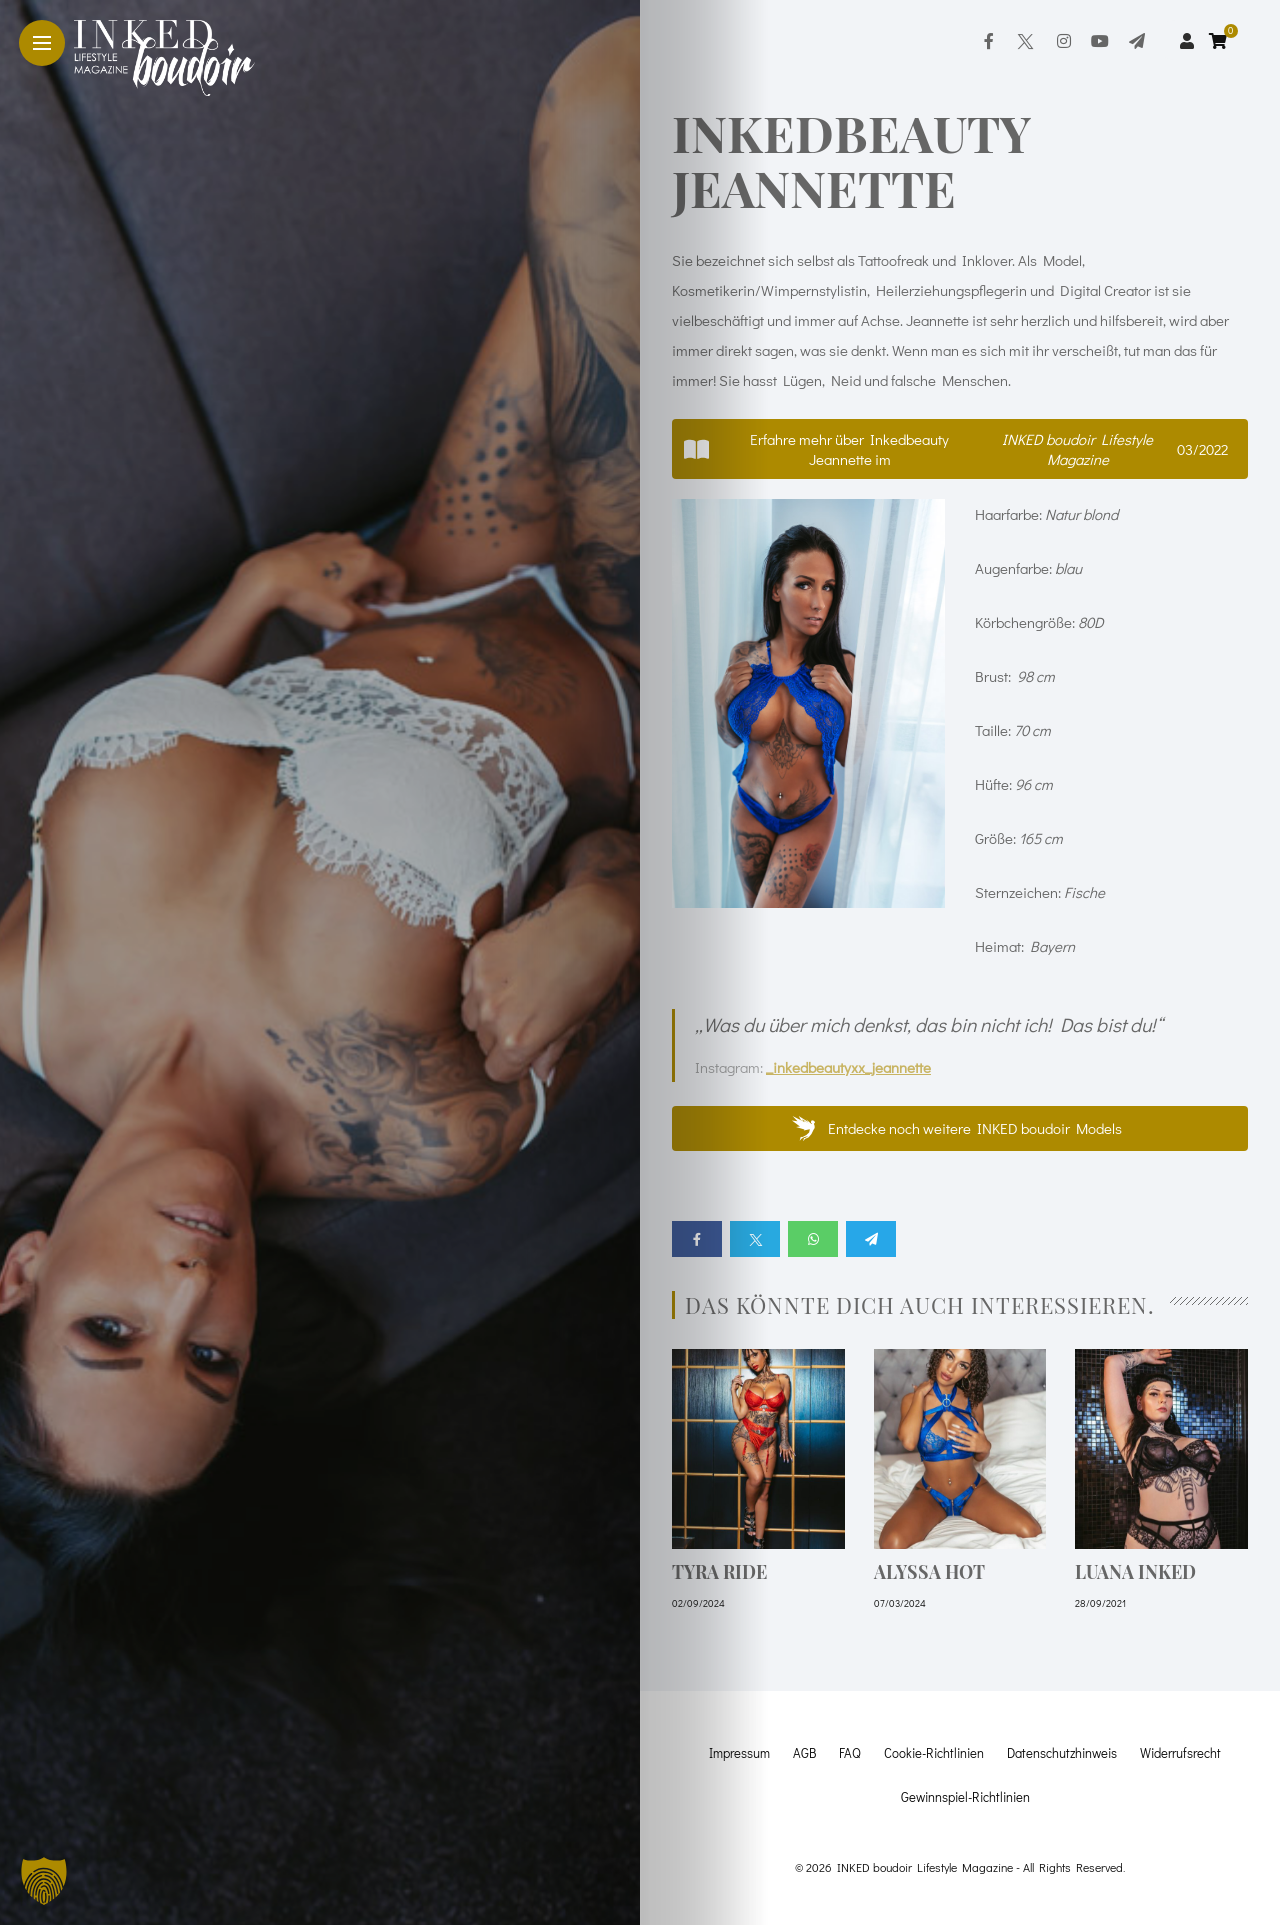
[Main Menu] (42, 43)
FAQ (850, 1752)
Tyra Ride (719, 1572)
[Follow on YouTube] (1100, 40)
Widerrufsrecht (1180, 1752)
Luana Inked (1135, 1572)
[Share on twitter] (755, 1239)
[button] (960, 449)
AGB (804, 1752)
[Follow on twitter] (1025, 40)
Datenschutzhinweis (1062, 1752)
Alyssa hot (929, 1572)
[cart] (1220, 40)
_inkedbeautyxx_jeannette (848, 1067)
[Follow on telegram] (1137, 40)
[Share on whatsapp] (813, 1239)
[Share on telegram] (871, 1239)
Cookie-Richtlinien (934, 1752)
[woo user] (1187, 40)
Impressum (739, 1752)
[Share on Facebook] (697, 1239)
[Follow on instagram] (1064, 40)
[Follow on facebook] (989, 40)
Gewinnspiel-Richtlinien (965, 1796)
